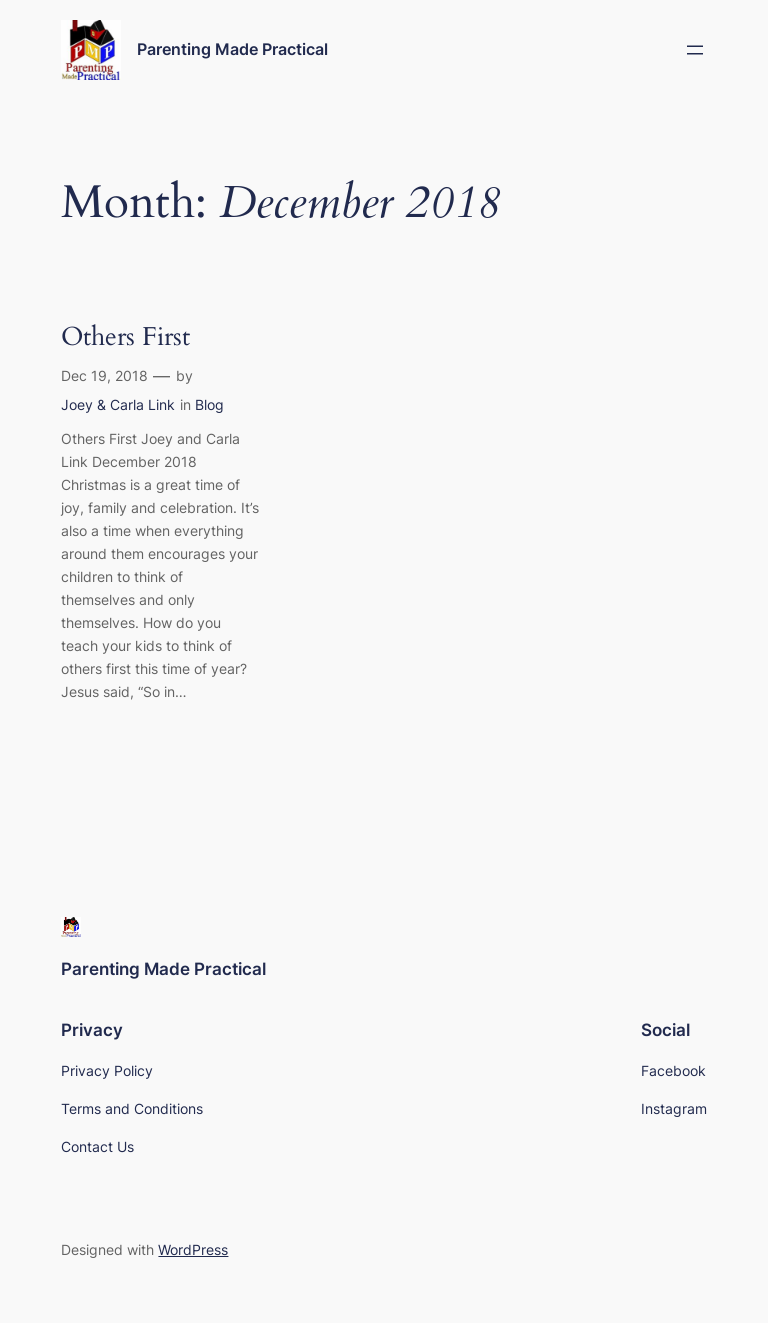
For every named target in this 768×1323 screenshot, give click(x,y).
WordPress (193, 1249)
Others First (125, 337)
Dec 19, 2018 (104, 375)
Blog (209, 404)
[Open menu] (695, 50)
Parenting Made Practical (232, 49)
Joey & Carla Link (118, 404)
